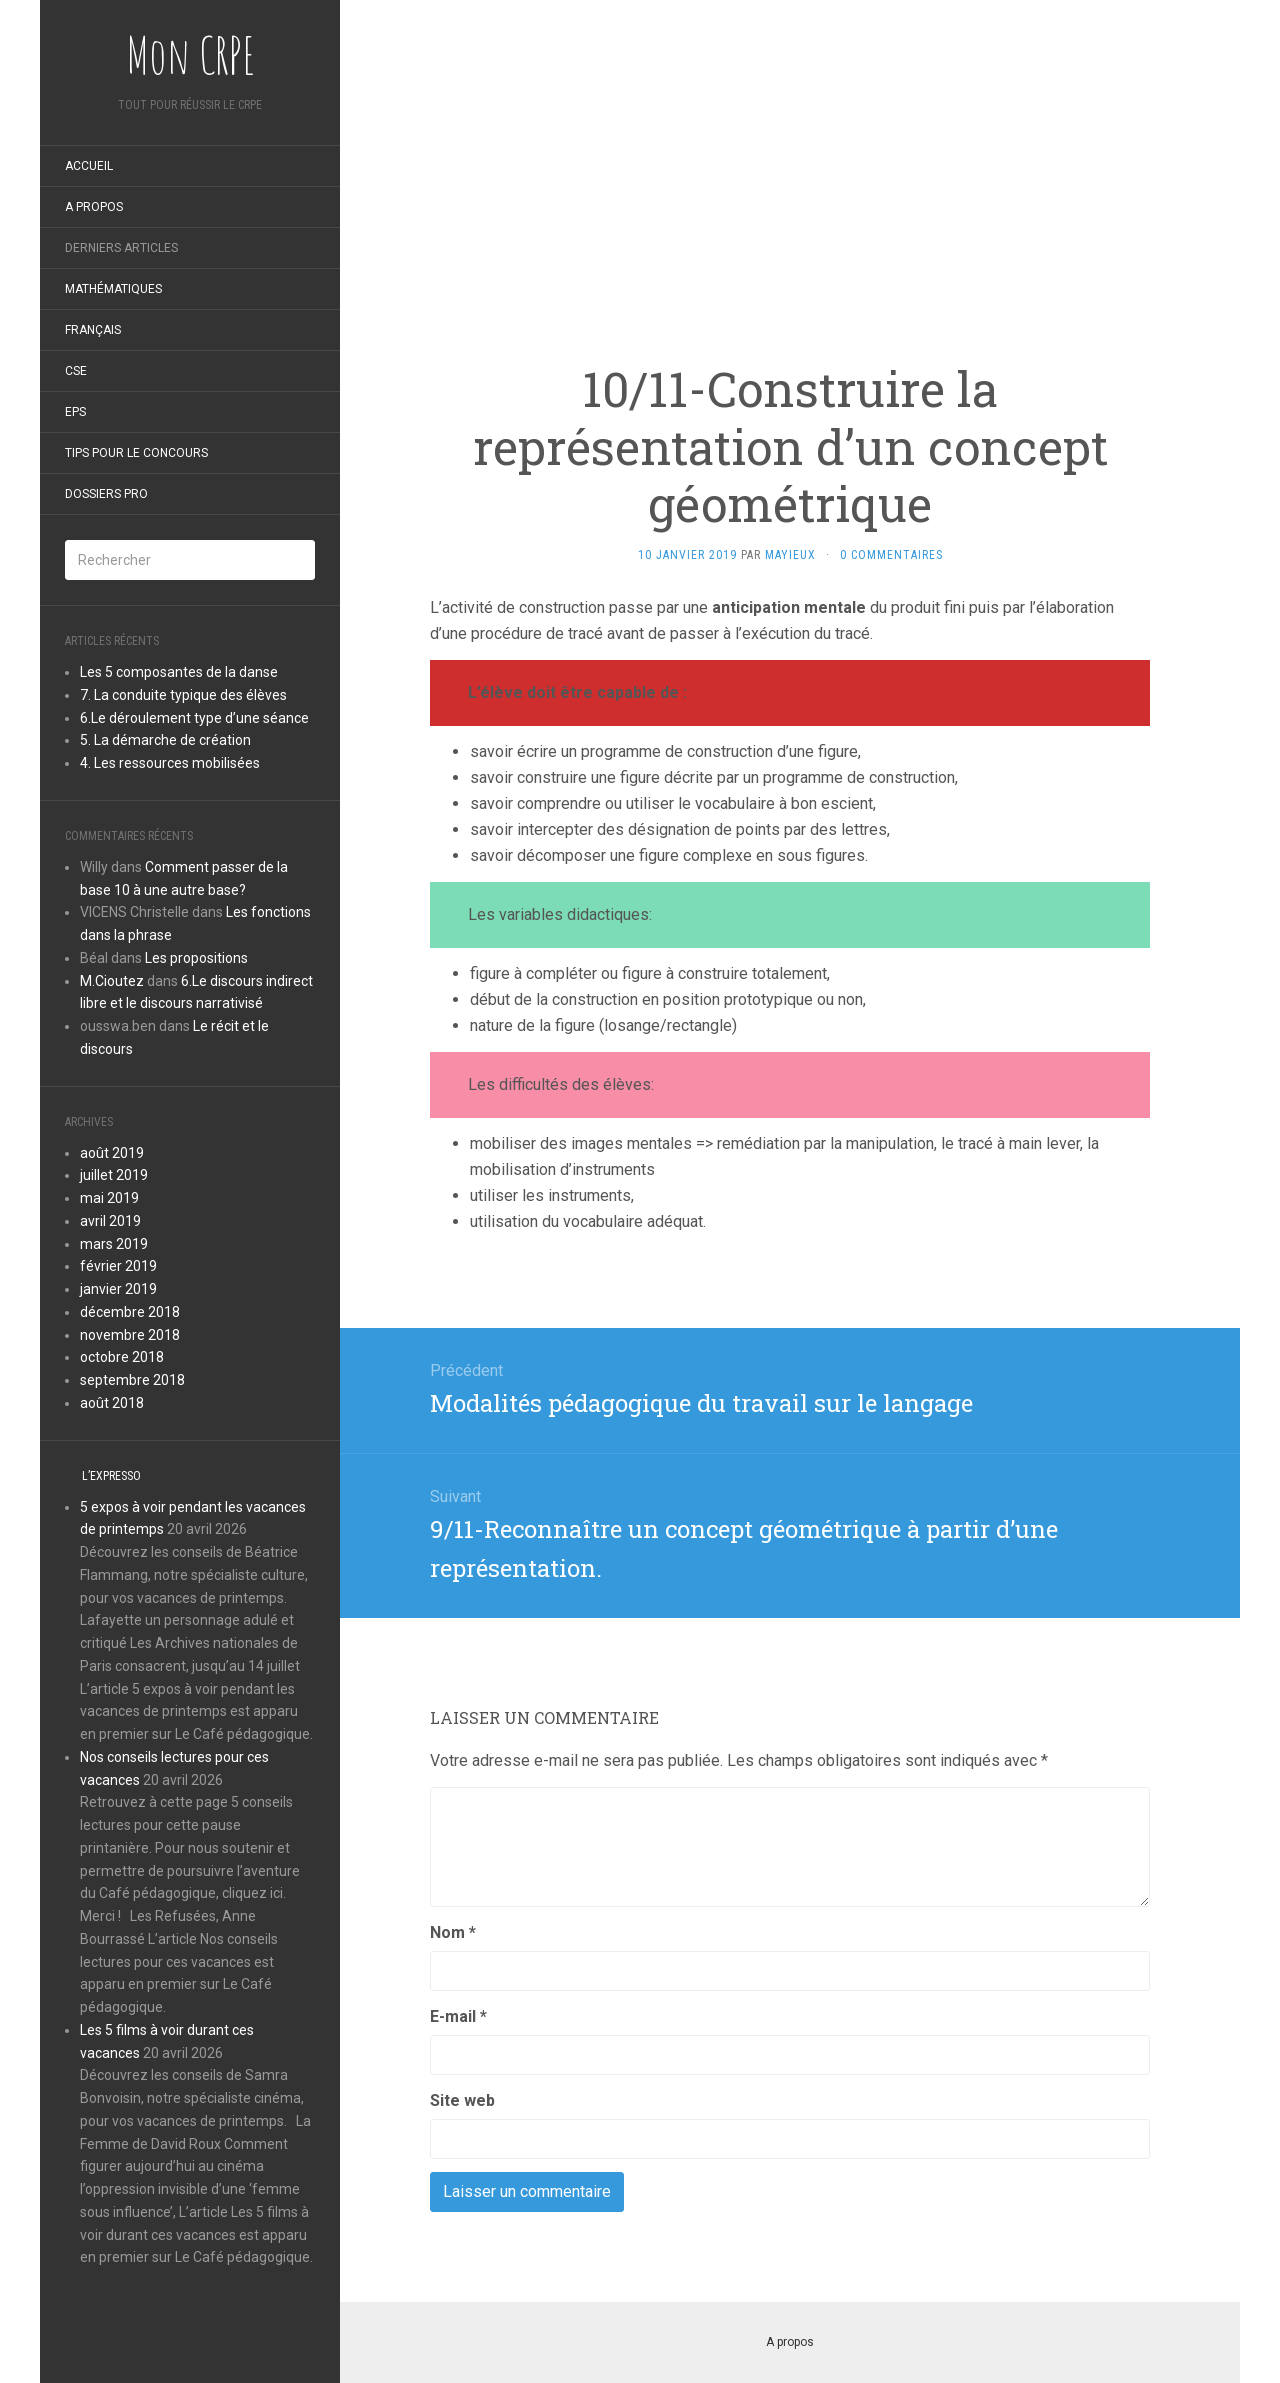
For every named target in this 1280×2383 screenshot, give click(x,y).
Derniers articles (121, 248)
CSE (76, 371)
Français (93, 330)
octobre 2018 (122, 1357)
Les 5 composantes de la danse (179, 672)
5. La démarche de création (165, 740)
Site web (462, 2100)
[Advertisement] (790, 140)
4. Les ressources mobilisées (170, 763)
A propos (94, 207)
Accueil (89, 166)
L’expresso (111, 1476)
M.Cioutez (112, 981)
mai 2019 (109, 1198)
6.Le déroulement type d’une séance (194, 718)
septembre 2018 (132, 1380)
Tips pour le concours (136, 453)
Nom (453, 1932)
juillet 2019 (114, 1175)
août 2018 (112, 1403)
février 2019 (118, 1266)
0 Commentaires (891, 555)
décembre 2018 (130, 1312)
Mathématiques (113, 289)
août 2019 (112, 1153)
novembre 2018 (130, 1335)
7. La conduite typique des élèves (183, 695)
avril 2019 (110, 1221)
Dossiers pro (106, 494)
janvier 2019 (118, 1289)
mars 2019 (114, 1244)
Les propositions (196, 958)
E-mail (458, 2016)
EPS (75, 412)
